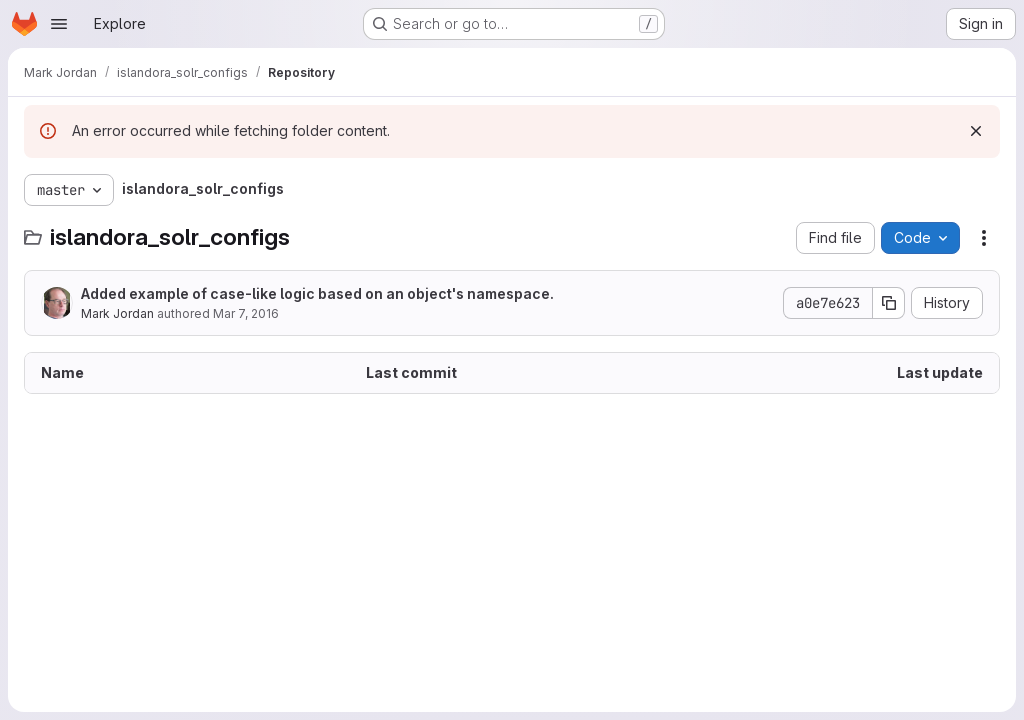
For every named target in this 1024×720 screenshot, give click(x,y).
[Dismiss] (976, 131)
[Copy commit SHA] (889, 303)
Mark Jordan (117, 313)
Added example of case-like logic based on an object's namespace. (317, 293)
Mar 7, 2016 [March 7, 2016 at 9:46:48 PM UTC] (246, 313)
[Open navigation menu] (59, 24)
